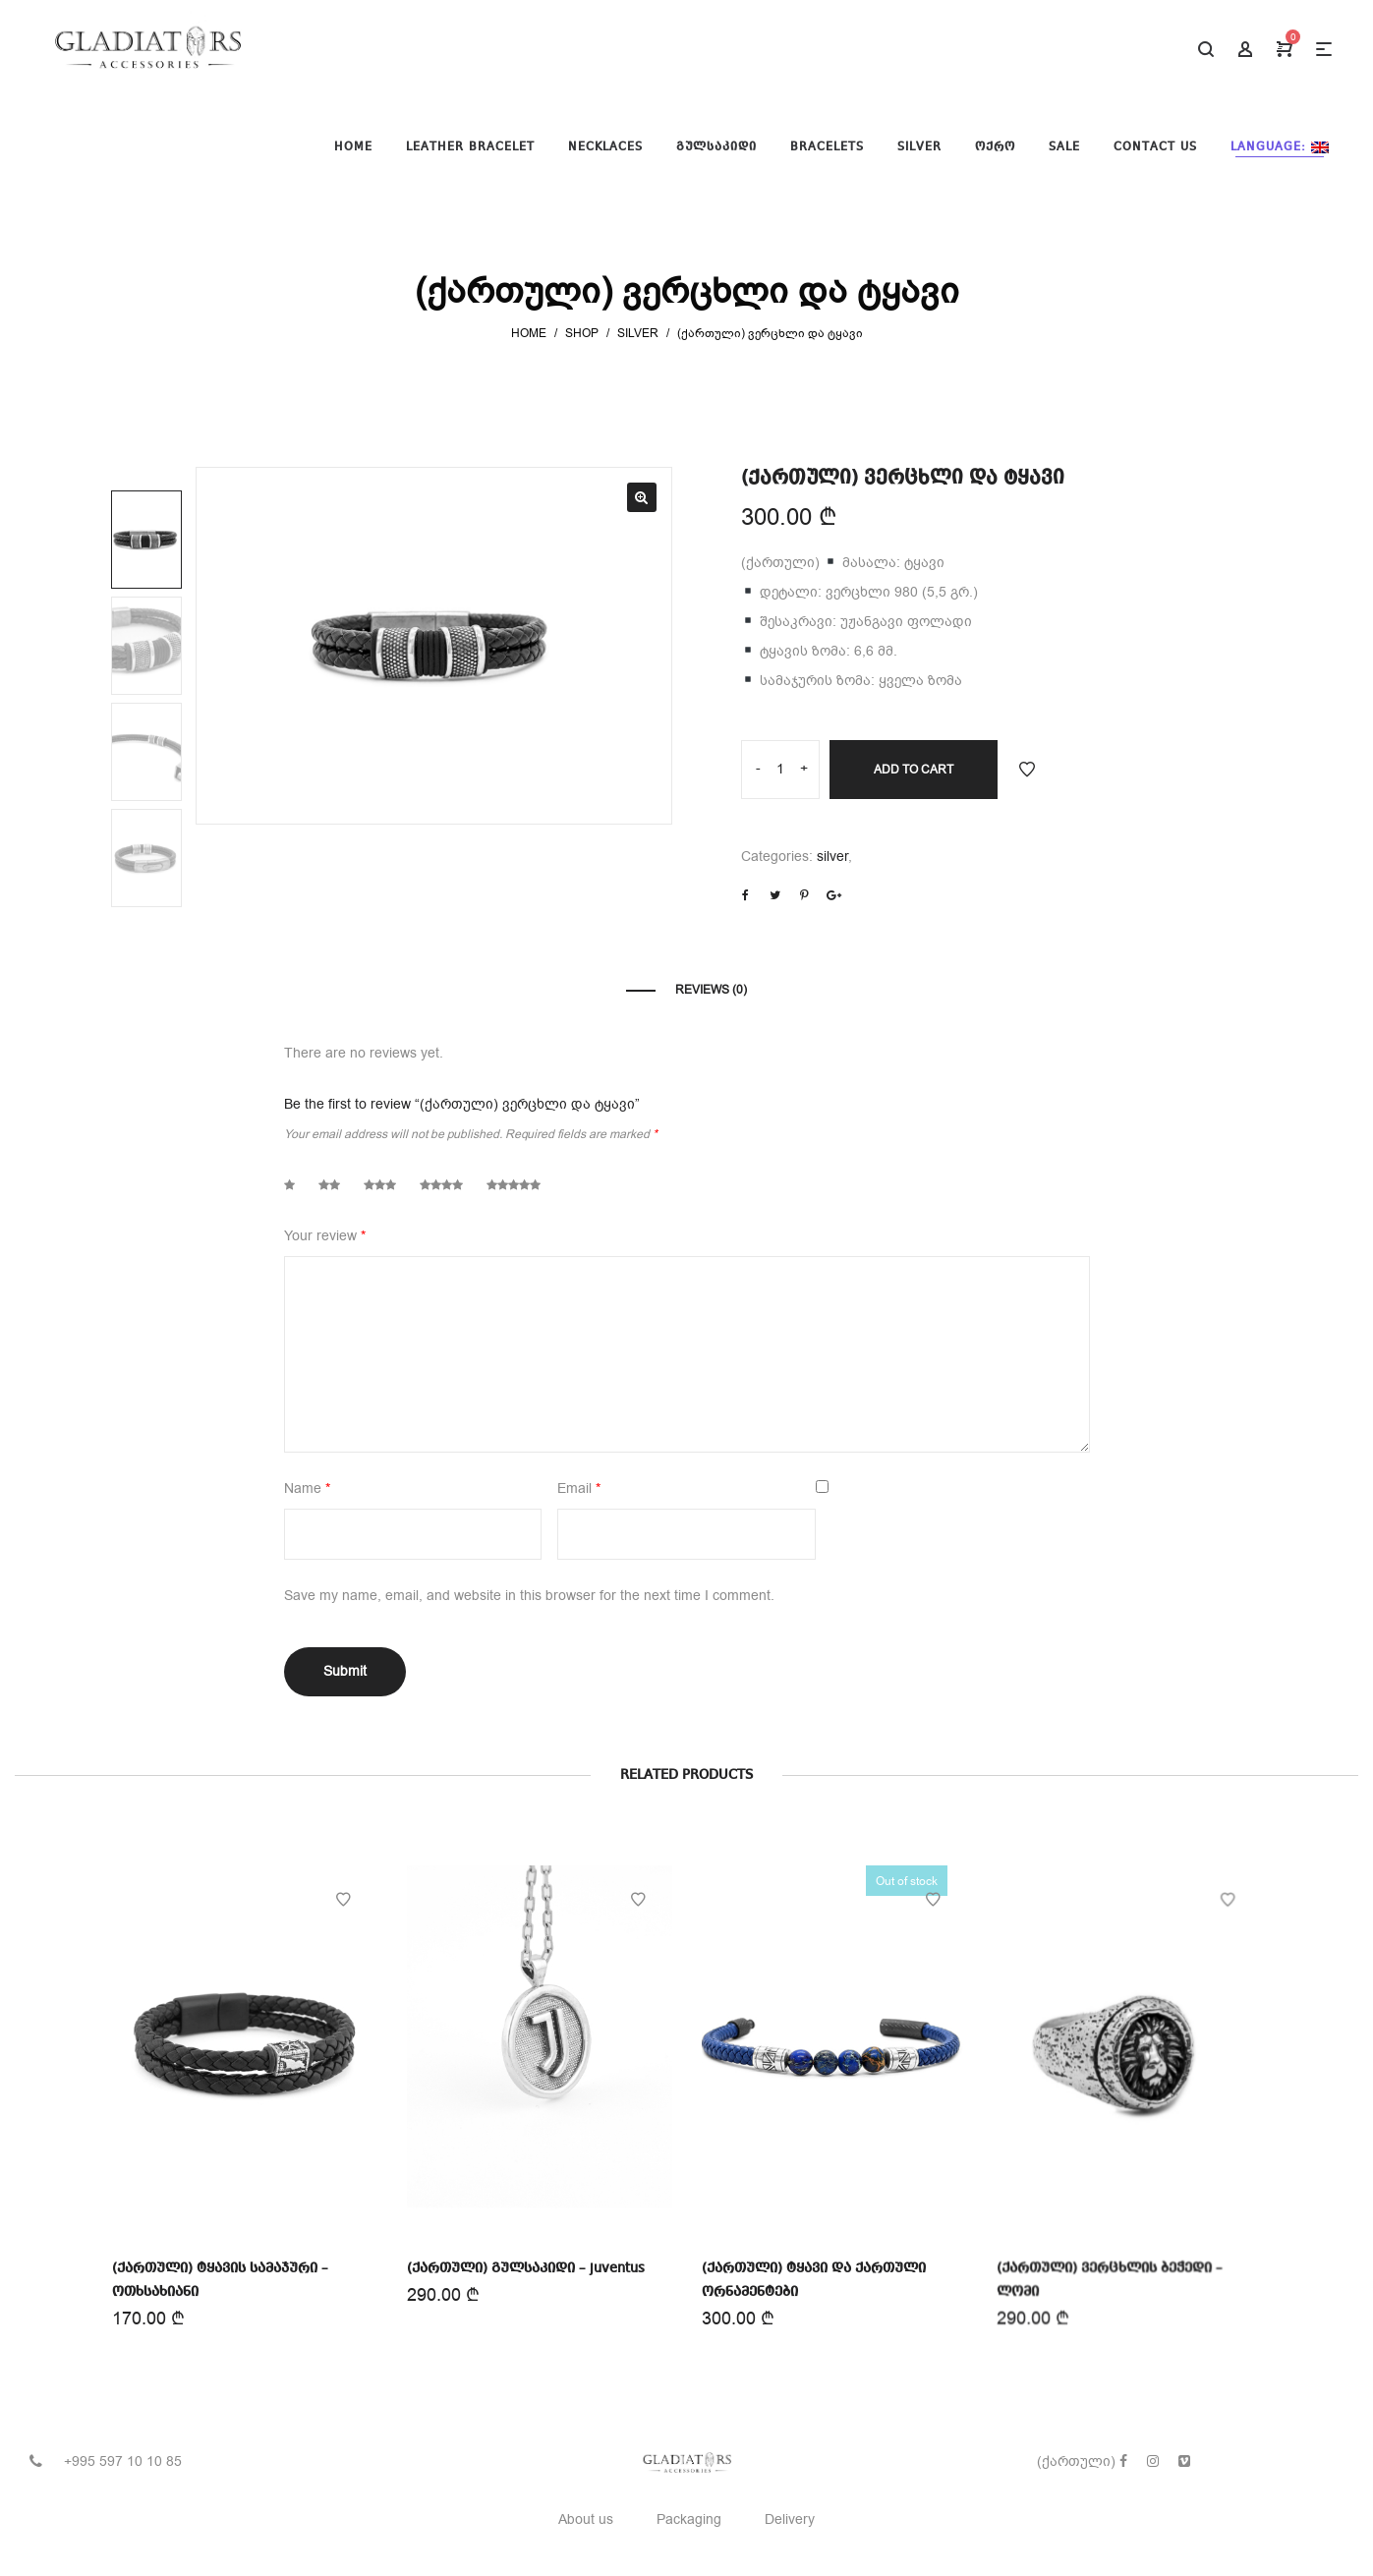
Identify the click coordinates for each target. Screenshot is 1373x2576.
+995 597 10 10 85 (123, 2461)
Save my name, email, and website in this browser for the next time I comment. (529, 1595)
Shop (582, 333)
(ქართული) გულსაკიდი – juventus (526, 2267)
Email (579, 1488)
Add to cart (913, 769)
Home (528, 333)
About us (585, 2519)
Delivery (790, 2519)
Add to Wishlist (1027, 769)
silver (637, 333)
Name (307, 1488)
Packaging (689, 2519)
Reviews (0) (711, 990)
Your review (325, 1236)
